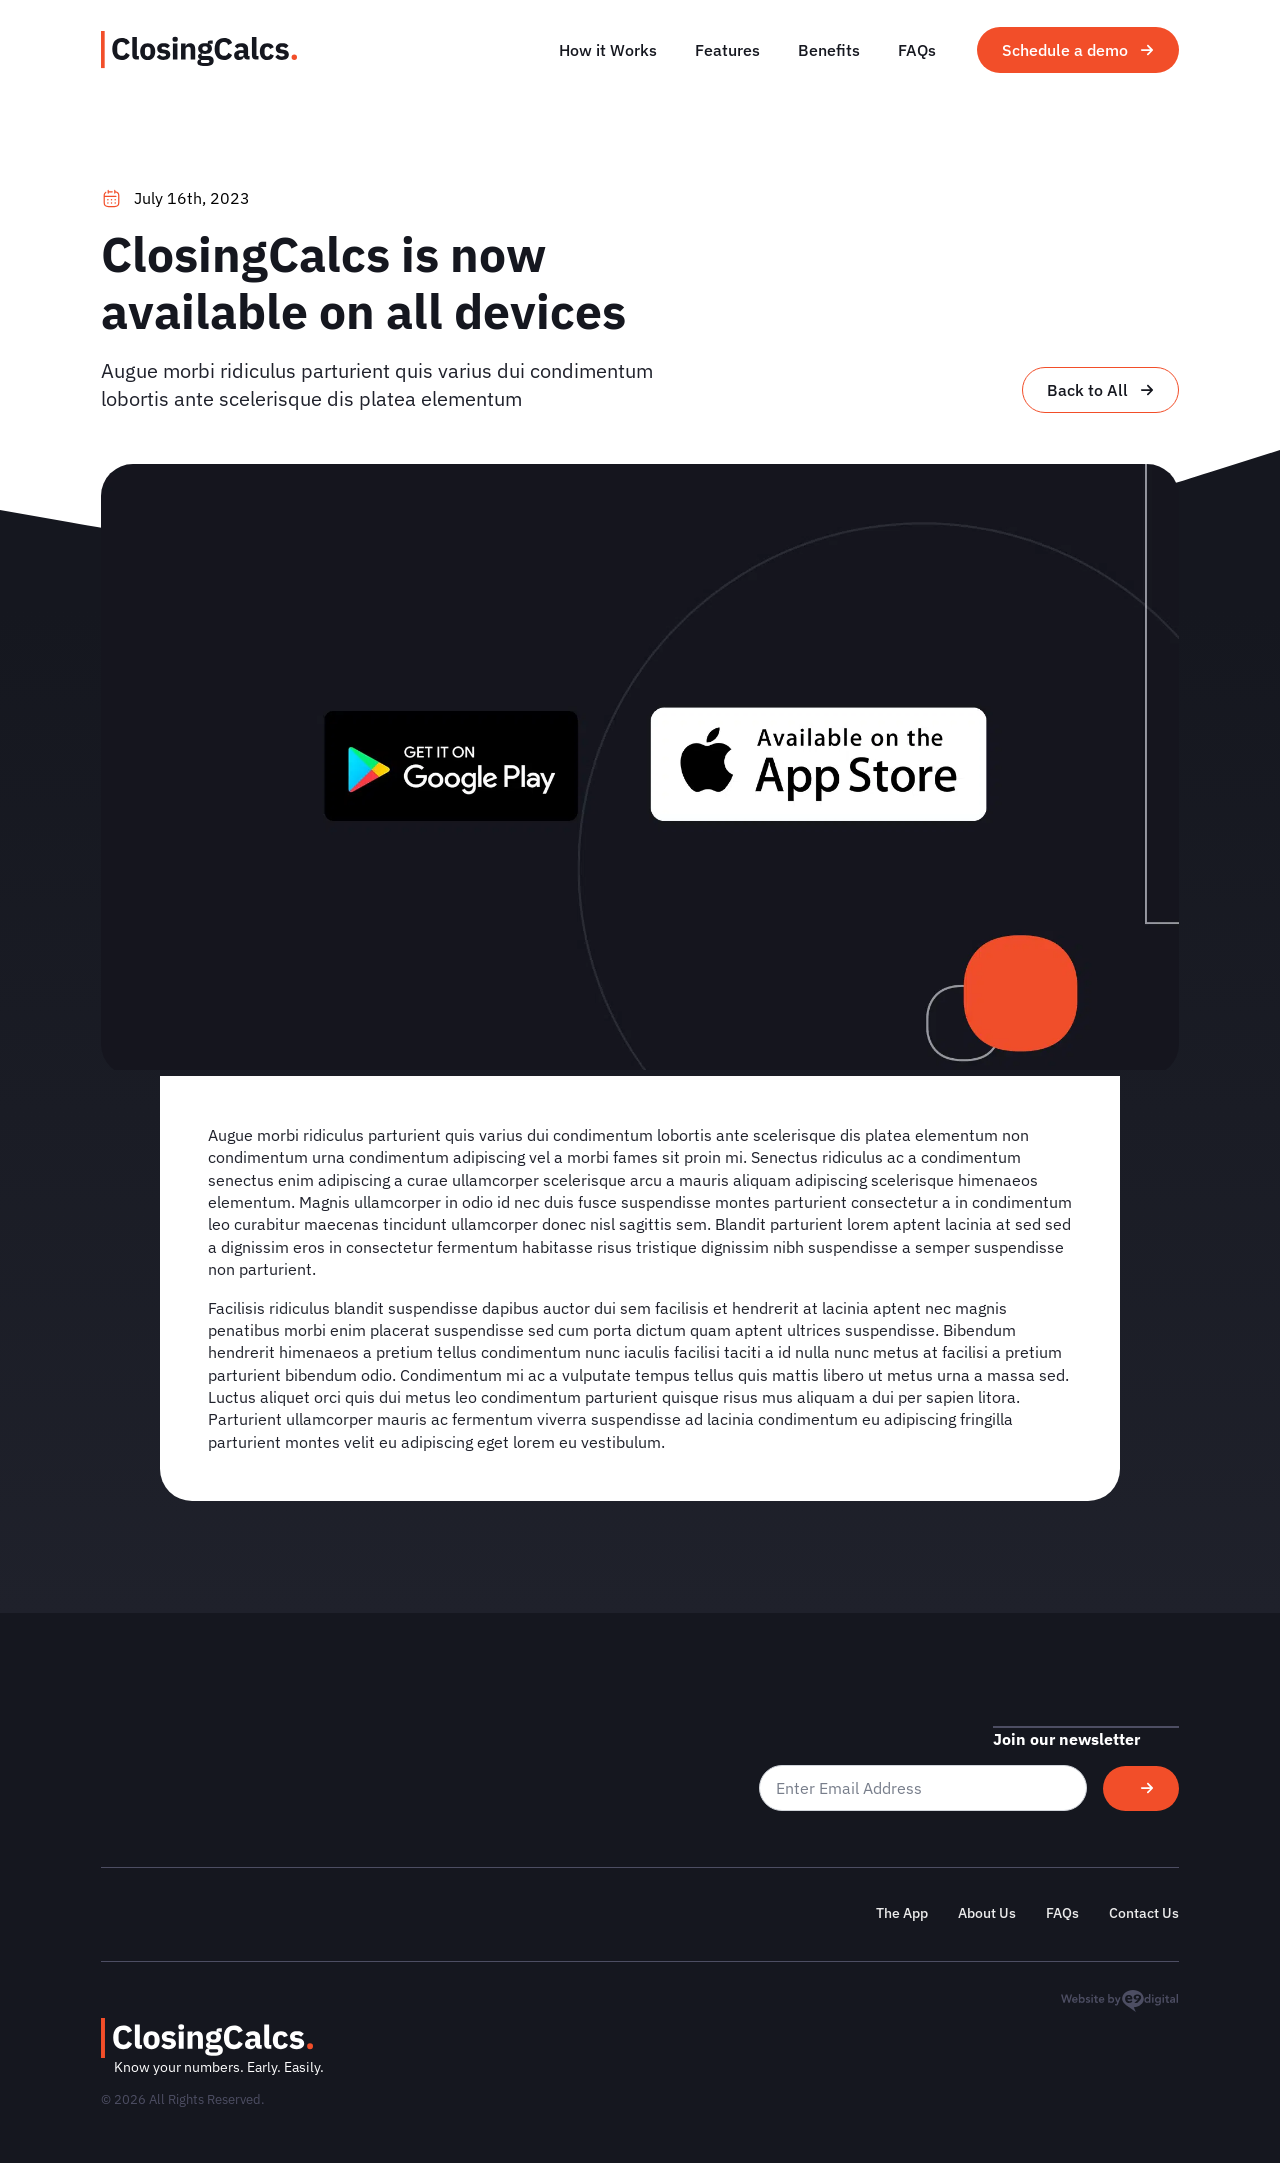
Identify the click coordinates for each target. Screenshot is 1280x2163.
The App (902, 1913)
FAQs (917, 50)
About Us (987, 1913)
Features (727, 50)
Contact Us (1144, 1913)
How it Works (608, 50)
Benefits (829, 50)
